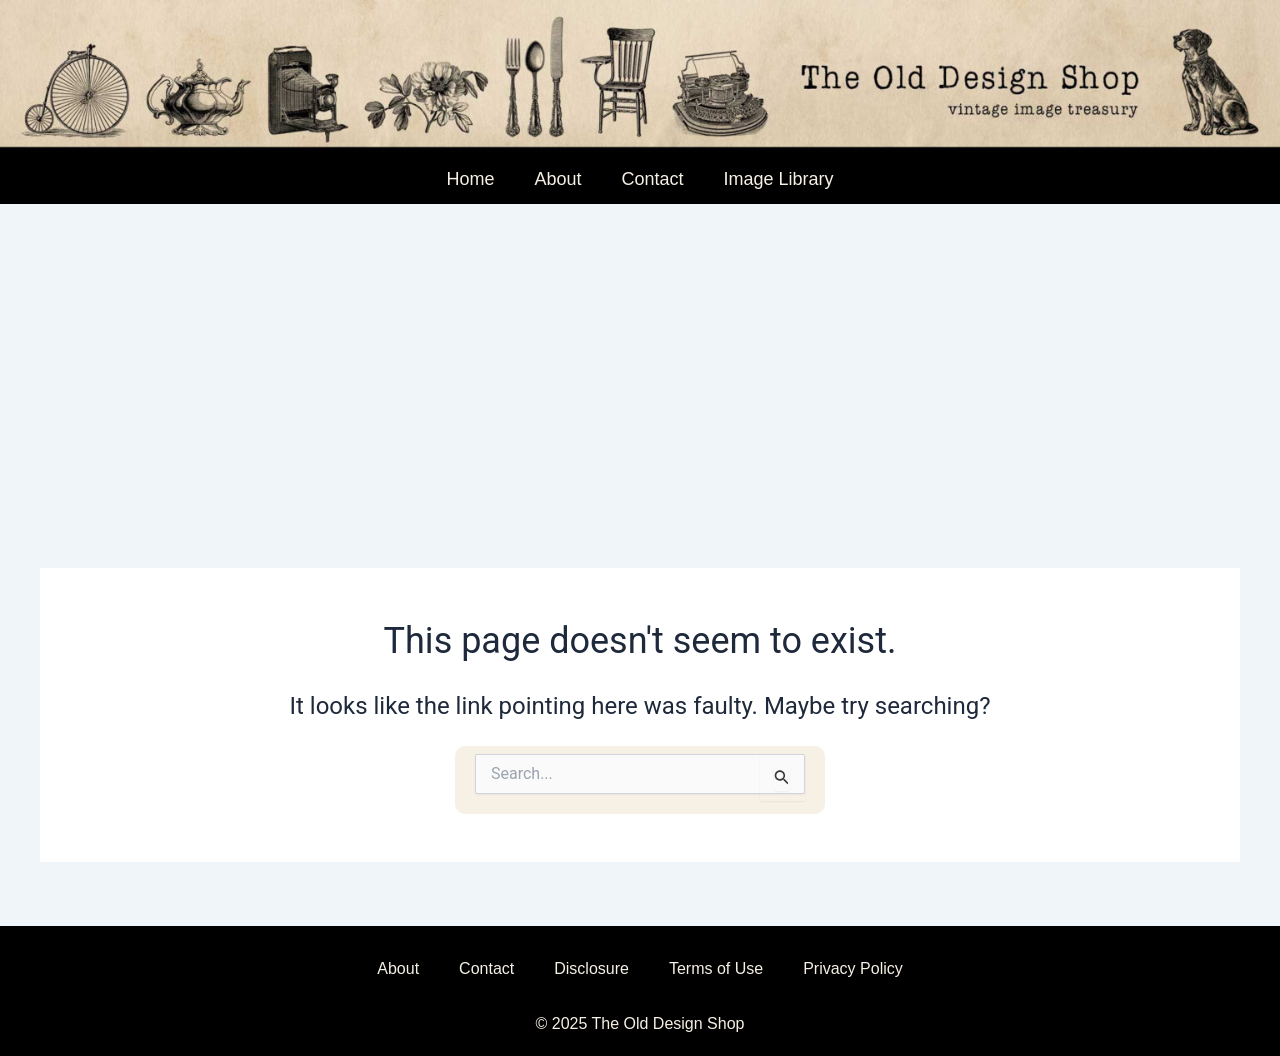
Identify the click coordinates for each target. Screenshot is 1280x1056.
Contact (652, 179)
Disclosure (591, 968)
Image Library (779, 179)
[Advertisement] (640, 354)
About (557, 179)
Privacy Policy (853, 968)
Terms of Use (716, 968)
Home (470, 179)
